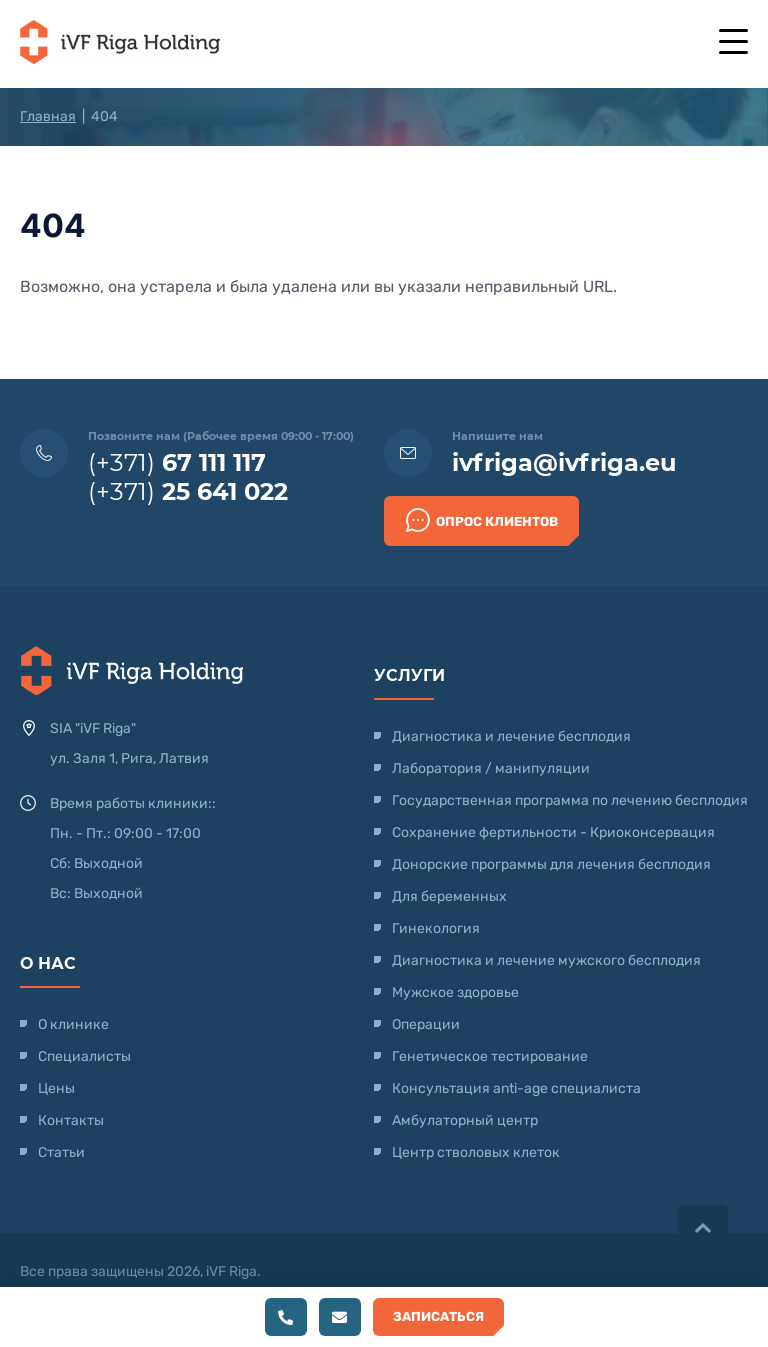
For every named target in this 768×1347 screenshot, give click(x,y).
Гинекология (436, 928)
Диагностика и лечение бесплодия (511, 736)
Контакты (71, 1120)
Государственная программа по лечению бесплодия (570, 800)
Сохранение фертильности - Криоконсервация (553, 832)
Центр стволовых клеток (476, 1152)
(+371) (177, 462)
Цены (56, 1088)
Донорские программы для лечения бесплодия (551, 864)
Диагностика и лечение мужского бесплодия (546, 960)
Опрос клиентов (482, 520)
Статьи (61, 1152)
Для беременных (449, 896)
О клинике (73, 1024)
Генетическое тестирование (490, 1056)
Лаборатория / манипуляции (491, 768)
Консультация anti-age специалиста (516, 1088)
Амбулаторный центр (465, 1120)
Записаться (438, 1316)
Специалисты (84, 1056)
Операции (426, 1024)
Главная (48, 116)
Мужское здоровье (455, 992)
